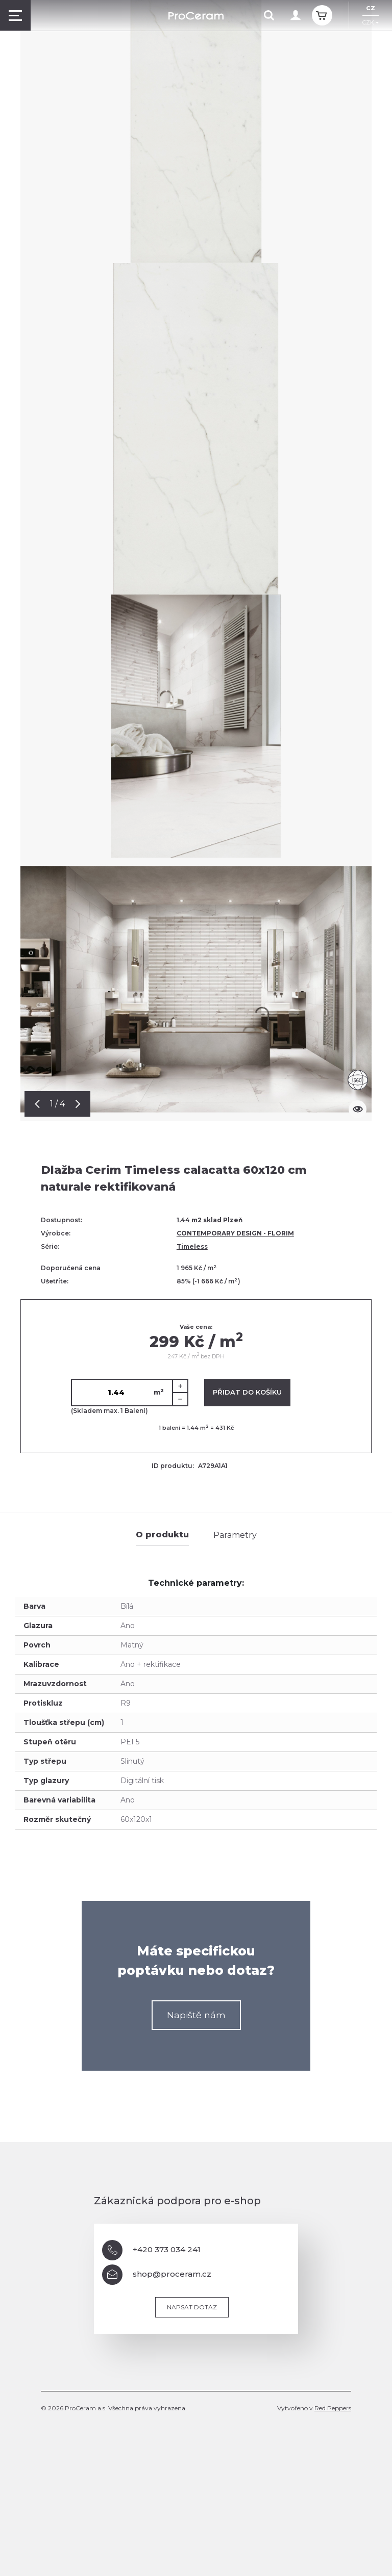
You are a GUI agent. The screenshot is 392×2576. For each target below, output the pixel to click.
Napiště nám (196, 2015)
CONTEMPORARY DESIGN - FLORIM (235, 1233)
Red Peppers (332, 2408)
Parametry (235, 1535)
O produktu (162, 1534)
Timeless (192, 1246)
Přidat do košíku (247, 1392)
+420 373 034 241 (151, 2250)
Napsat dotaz (192, 2307)
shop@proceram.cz (156, 2274)
